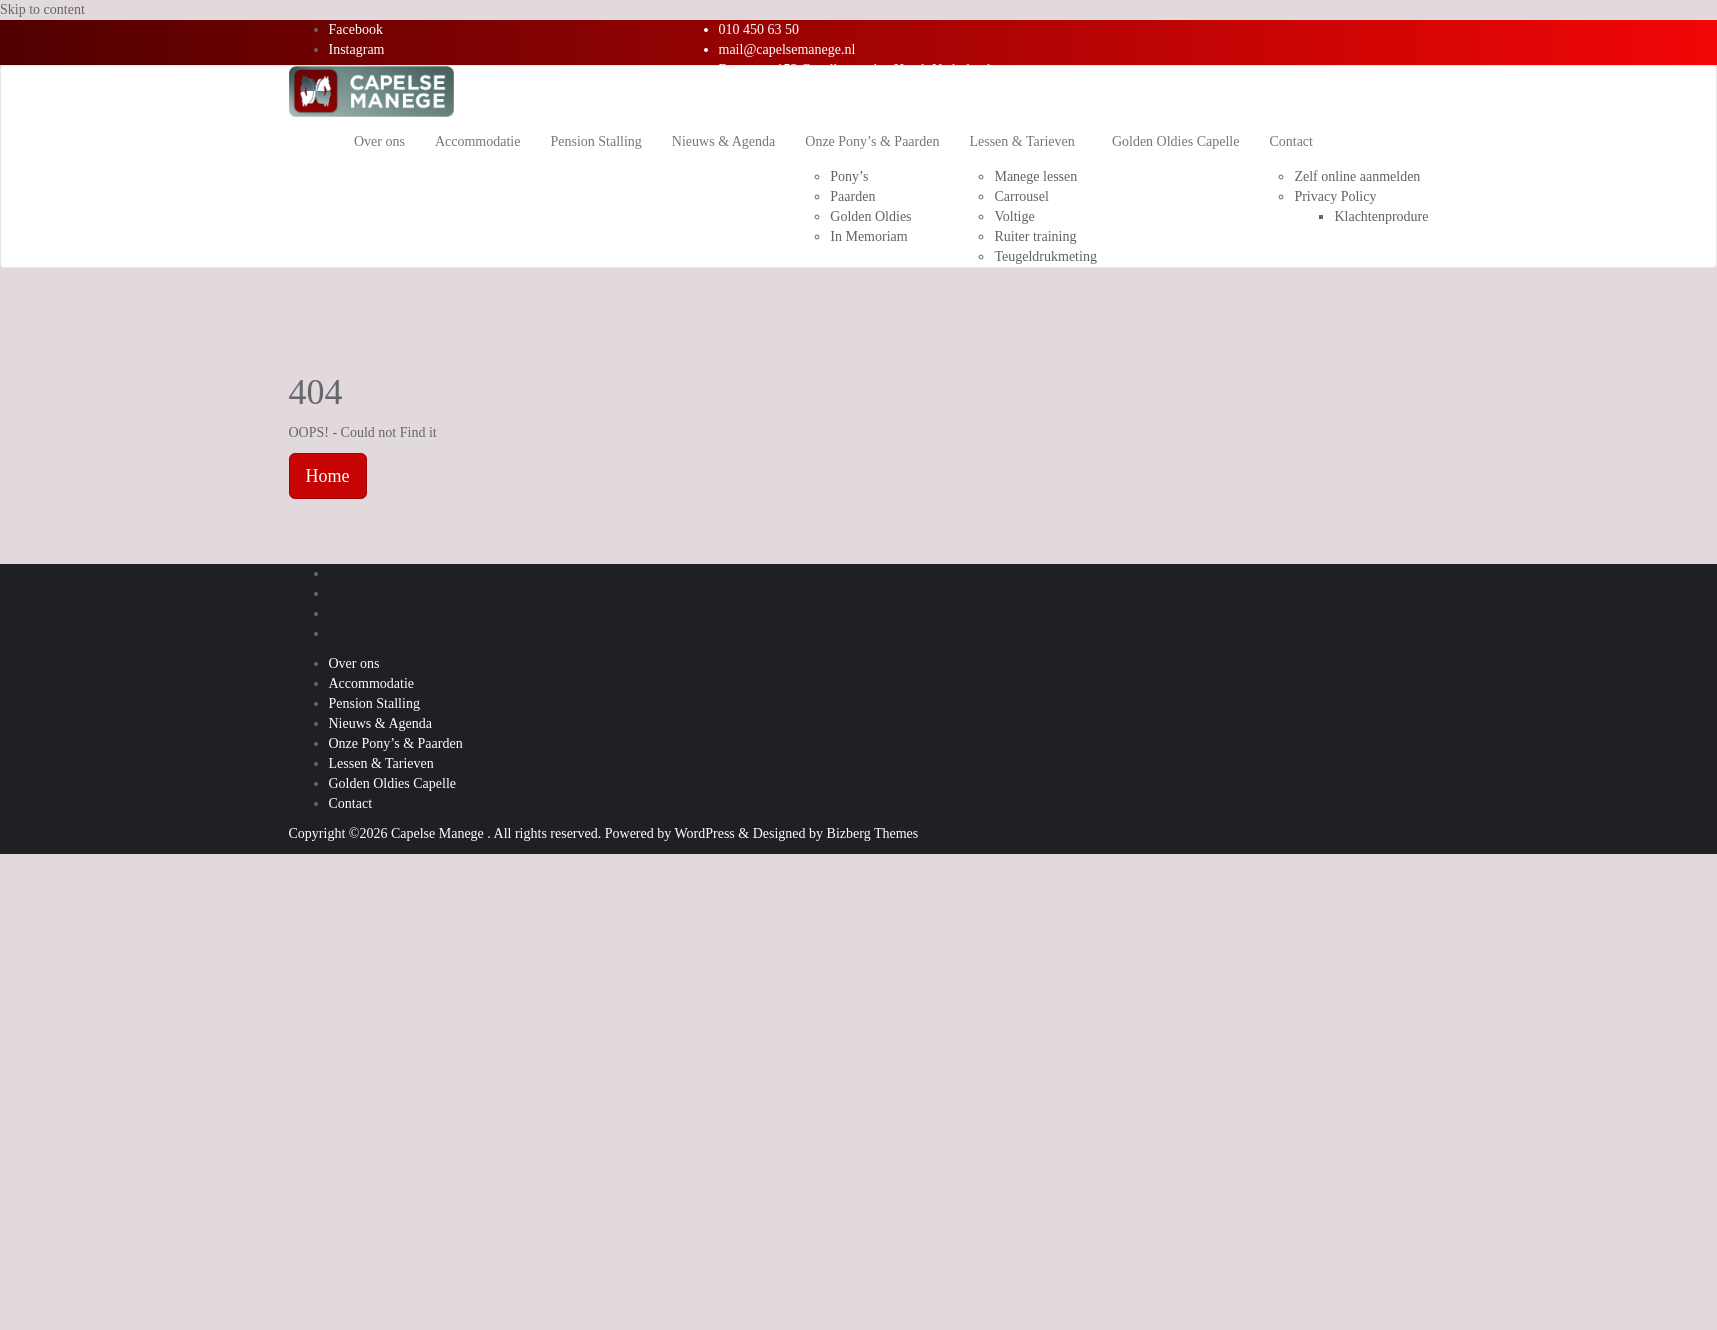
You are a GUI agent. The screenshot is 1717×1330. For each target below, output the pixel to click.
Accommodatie (372, 683)
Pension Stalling (374, 703)
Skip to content (42, 9)
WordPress (704, 833)
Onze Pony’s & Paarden (396, 743)
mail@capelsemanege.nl (787, 49)
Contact (351, 803)
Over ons (354, 663)
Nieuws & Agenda (380, 723)
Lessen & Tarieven (381, 763)
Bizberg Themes (873, 833)
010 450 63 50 (759, 29)
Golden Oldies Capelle (393, 783)
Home (328, 476)
